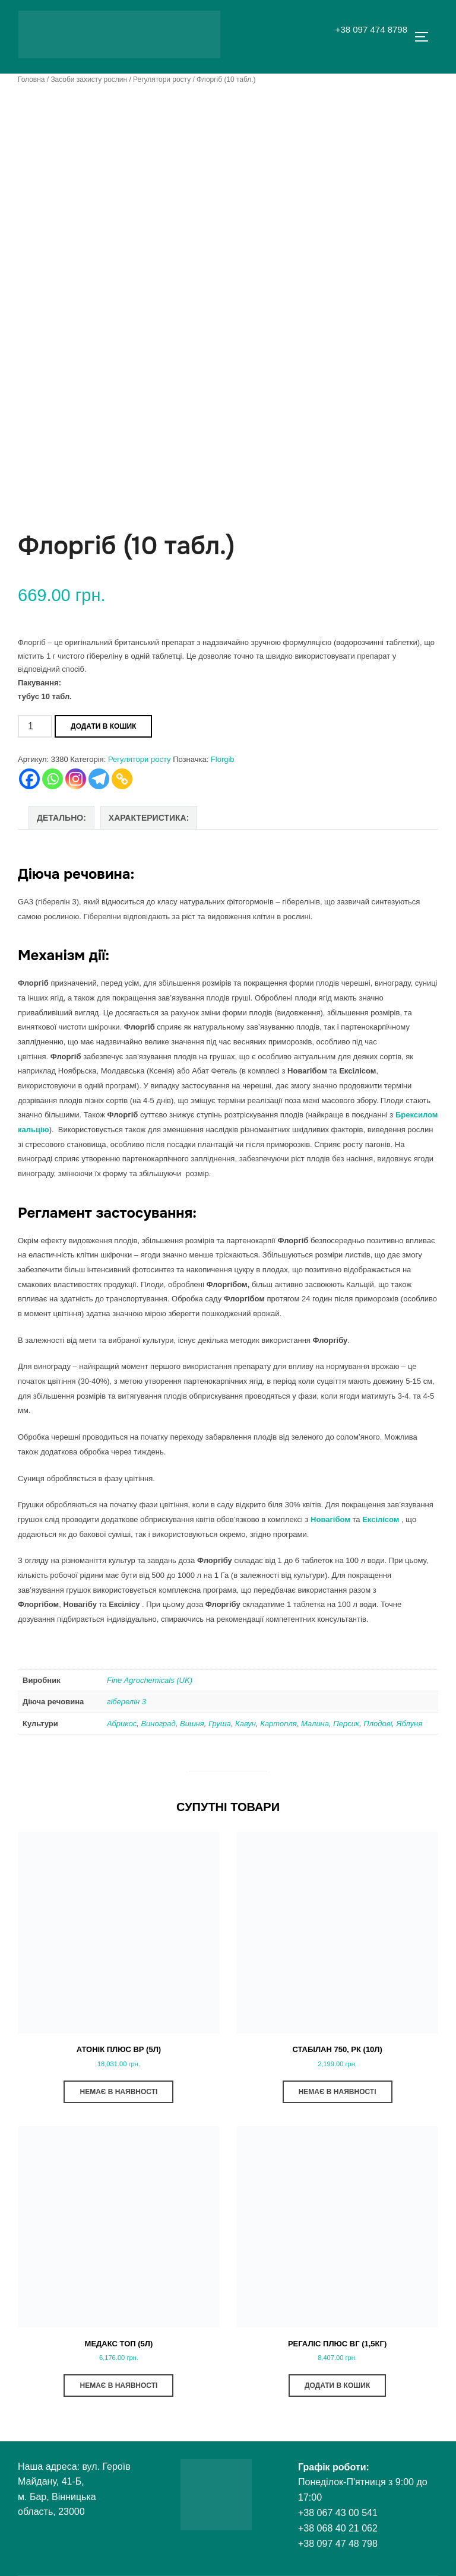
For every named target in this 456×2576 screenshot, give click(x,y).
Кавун (245, 1723)
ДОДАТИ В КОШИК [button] (337, 2385)
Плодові (377, 1723)
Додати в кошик (103, 726)
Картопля (278, 1723)
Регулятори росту (162, 79)
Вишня (192, 1723)
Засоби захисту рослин (88, 79)
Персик (346, 1723)
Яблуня (410, 1723)
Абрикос (122, 1723)
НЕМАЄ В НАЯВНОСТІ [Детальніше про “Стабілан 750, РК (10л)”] (337, 2092)
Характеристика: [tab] (149, 817)
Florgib (223, 759)
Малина (315, 1723)
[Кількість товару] (35, 726)
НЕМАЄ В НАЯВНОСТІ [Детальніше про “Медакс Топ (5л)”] (118, 2385)
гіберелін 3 (126, 1701)
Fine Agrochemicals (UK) (149, 1680)
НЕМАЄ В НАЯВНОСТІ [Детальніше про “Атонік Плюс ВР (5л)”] (118, 2092)
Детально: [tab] (61, 817)
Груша (219, 1723)
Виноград (158, 1723)
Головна (31, 79)
